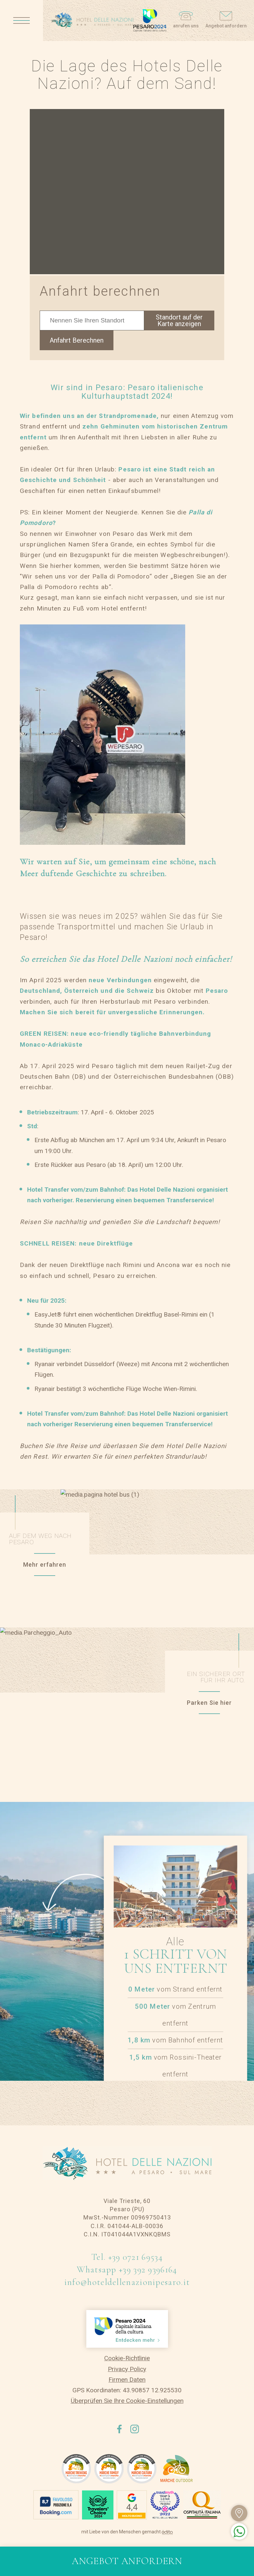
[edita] (167, 2531)
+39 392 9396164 (148, 2269)
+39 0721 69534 (135, 2257)
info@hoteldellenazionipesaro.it (127, 2282)
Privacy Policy (127, 2369)
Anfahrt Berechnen (77, 340)
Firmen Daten (127, 2379)
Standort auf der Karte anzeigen (179, 320)
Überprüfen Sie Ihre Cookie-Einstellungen (127, 2401)
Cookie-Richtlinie (127, 2358)
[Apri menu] (21, 20)
